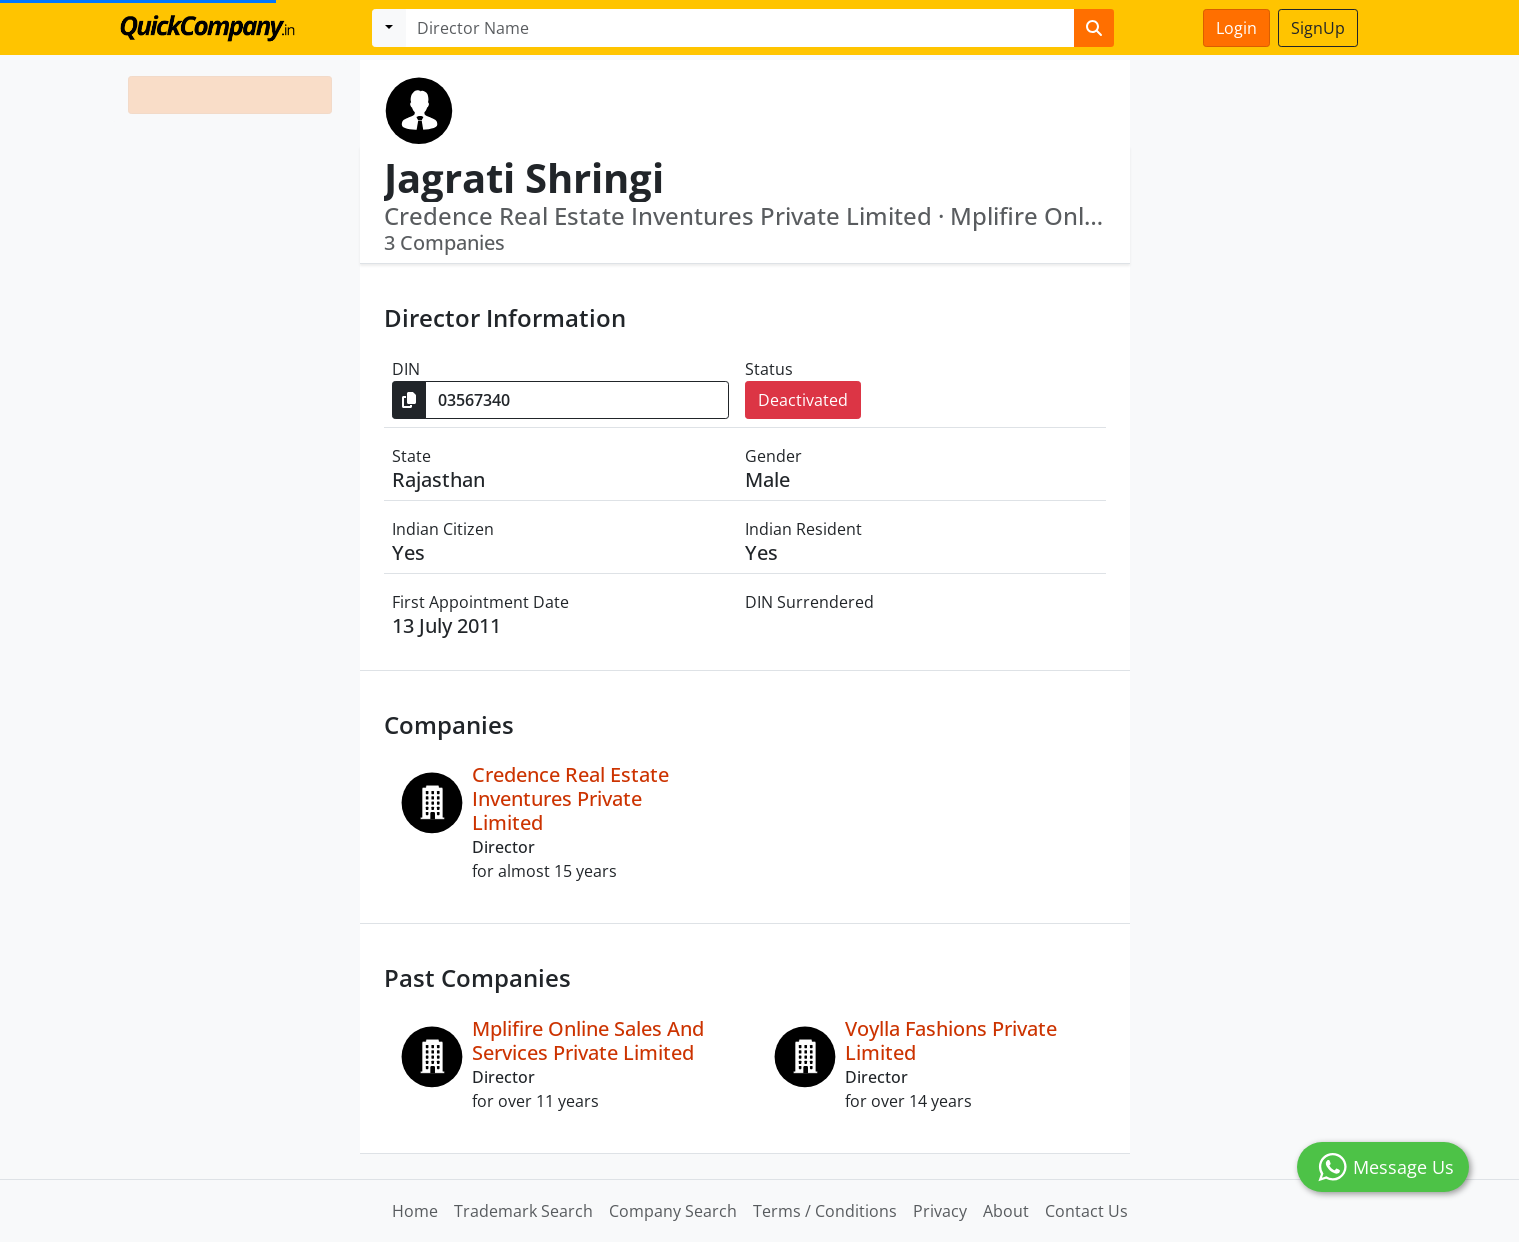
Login (1236, 28)
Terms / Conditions (825, 1211)
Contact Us (1086, 1211)
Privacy (940, 1211)
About (1006, 1211)
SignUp (1318, 28)
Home (415, 1211)
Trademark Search (523, 1211)
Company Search (673, 1211)
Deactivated (803, 400)
